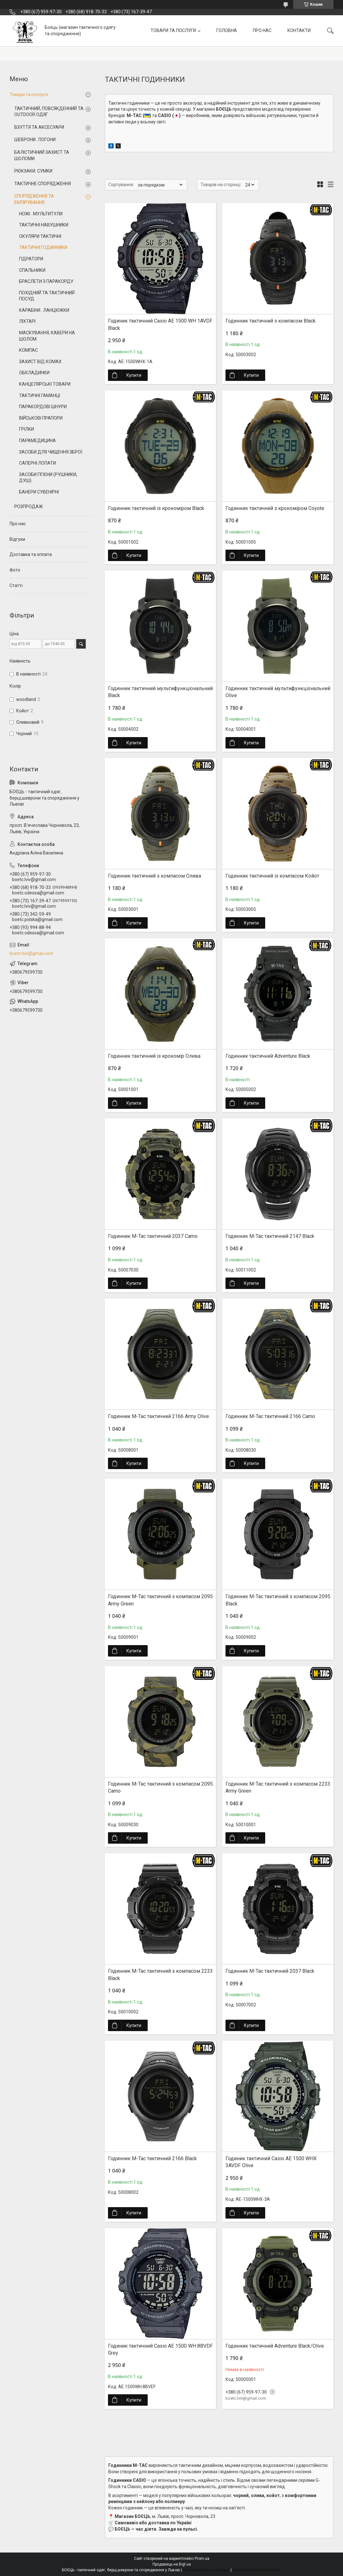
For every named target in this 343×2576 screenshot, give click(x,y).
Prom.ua (202, 2558)
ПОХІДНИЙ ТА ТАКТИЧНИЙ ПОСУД (47, 296)
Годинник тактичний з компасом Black (270, 321)
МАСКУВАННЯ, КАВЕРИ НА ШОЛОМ (47, 336)
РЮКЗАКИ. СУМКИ (33, 170)
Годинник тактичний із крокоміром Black (156, 508)
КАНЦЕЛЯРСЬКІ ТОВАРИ (45, 384)
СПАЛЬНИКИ (32, 270)
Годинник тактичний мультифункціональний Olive (277, 691)
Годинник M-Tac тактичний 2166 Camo (270, 1416)
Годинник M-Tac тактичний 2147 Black (269, 1236)
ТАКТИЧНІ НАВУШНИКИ (43, 224)
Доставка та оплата (31, 554)
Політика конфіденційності (256, 2570)
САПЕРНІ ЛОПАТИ (37, 463)
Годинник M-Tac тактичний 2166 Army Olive (158, 1416)
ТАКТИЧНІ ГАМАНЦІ (39, 395)
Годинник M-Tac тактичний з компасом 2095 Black (277, 1599)
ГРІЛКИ (26, 429)
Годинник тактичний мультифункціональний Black (160, 691)
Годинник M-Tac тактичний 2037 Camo (153, 1236)
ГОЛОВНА (226, 30)
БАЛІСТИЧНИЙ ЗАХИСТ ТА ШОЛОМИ (41, 155)
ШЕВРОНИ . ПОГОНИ (35, 139)
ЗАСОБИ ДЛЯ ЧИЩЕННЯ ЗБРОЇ (50, 451)
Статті (16, 585)
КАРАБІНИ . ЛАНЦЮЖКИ (44, 310)
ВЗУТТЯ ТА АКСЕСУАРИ (39, 127)
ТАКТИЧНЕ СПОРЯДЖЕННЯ (42, 183)
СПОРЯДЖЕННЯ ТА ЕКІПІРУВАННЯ (34, 199)
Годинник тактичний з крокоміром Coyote (274, 508)
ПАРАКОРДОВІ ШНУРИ (43, 406)
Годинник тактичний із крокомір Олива (154, 1056)
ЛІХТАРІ (27, 321)
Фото (15, 569)
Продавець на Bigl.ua (171, 2564)
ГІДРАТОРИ (31, 258)
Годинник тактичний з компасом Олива (154, 876)
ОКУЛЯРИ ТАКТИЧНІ (40, 236)
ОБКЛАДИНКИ (34, 372)
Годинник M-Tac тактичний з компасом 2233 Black (160, 1974)
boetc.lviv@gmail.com (31, 953)
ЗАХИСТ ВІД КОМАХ (40, 361)
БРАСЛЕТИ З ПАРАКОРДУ (46, 281)
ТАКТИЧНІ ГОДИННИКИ (43, 247)
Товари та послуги (29, 94)
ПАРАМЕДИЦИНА (37, 440)
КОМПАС (28, 350)
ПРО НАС (262, 30)
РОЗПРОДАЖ (28, 506)
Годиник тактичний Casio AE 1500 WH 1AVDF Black (160, 324)
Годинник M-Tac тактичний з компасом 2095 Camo (160, 1787)
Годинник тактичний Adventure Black (267, 1056)
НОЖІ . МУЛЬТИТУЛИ (41, 213)
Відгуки (17, 539)
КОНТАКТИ (299, 30)
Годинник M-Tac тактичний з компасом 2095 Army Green (160, 1599)
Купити (133, 375)
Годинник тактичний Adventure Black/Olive (274, 2346)
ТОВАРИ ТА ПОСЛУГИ (173, 30)
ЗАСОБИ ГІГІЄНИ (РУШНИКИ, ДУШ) (48, 477)
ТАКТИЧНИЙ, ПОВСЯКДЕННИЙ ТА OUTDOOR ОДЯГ (49, 111)
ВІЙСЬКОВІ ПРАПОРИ (41, 418)
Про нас (18, 523)
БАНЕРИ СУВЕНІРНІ (39, 491)
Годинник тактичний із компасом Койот (272, 876)
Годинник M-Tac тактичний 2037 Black (269, 1971)
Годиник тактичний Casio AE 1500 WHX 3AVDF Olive (271, 2161)
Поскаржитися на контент (206, 2570)
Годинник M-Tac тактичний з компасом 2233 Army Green (277, 1787)
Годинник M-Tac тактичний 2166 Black (152, 2158)
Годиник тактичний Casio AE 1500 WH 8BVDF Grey (160, 2349)
